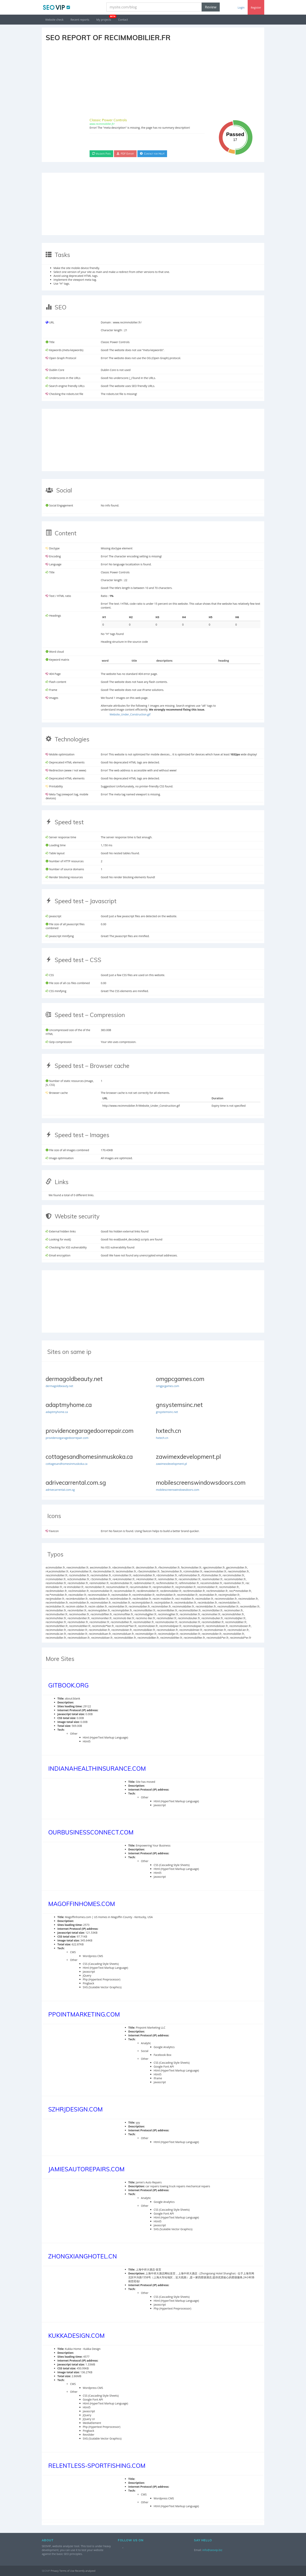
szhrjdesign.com (75, 2109)
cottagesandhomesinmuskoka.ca (66, 1464)
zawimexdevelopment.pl (171, 1464)
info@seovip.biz (212, 2550)
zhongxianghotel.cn (82, 2256)
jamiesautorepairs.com (86, 2169)
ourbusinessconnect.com (90, 1832)
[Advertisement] (153, 75)
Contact (123, 19)
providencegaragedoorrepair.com (67, 1438)
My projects (105, 18)
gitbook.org (68, 1685)
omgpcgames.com (167, 1386)
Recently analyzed (85, 2570)
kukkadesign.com (76, 2335)
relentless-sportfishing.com (96, 2465)
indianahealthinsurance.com (97, 1768)
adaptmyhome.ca (57, 1412)
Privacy (55, 2570)
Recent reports (79, 19)
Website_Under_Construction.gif (130, 714)
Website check (54, 19)
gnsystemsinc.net (167, 1412)
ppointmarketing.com (84, 2014)
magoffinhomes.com (81, 1904)
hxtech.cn (162, 1438)
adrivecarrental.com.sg (60, 1490)
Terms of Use (66, 2570)
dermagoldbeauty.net (59, 1386)
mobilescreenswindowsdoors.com (177, 1490)
